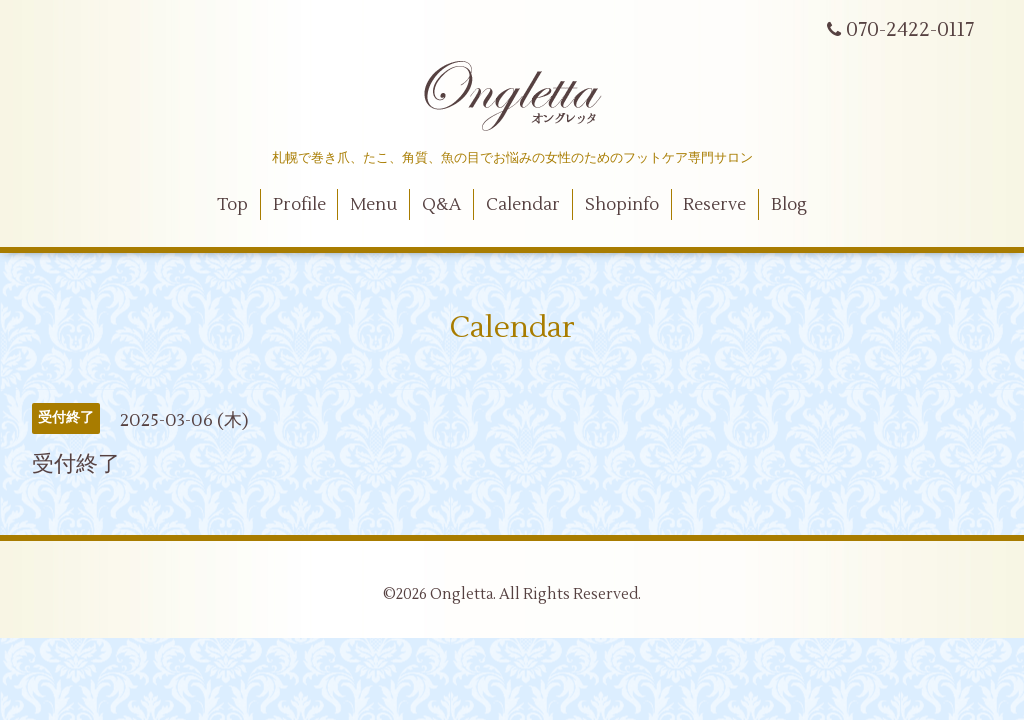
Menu (373, 205)
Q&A (441, 205)
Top (232, 205)
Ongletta (461, 594)
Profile (299, 205)
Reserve (714, 205)
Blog (789, 205)
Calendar (523, 205)
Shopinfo (622, 205)
